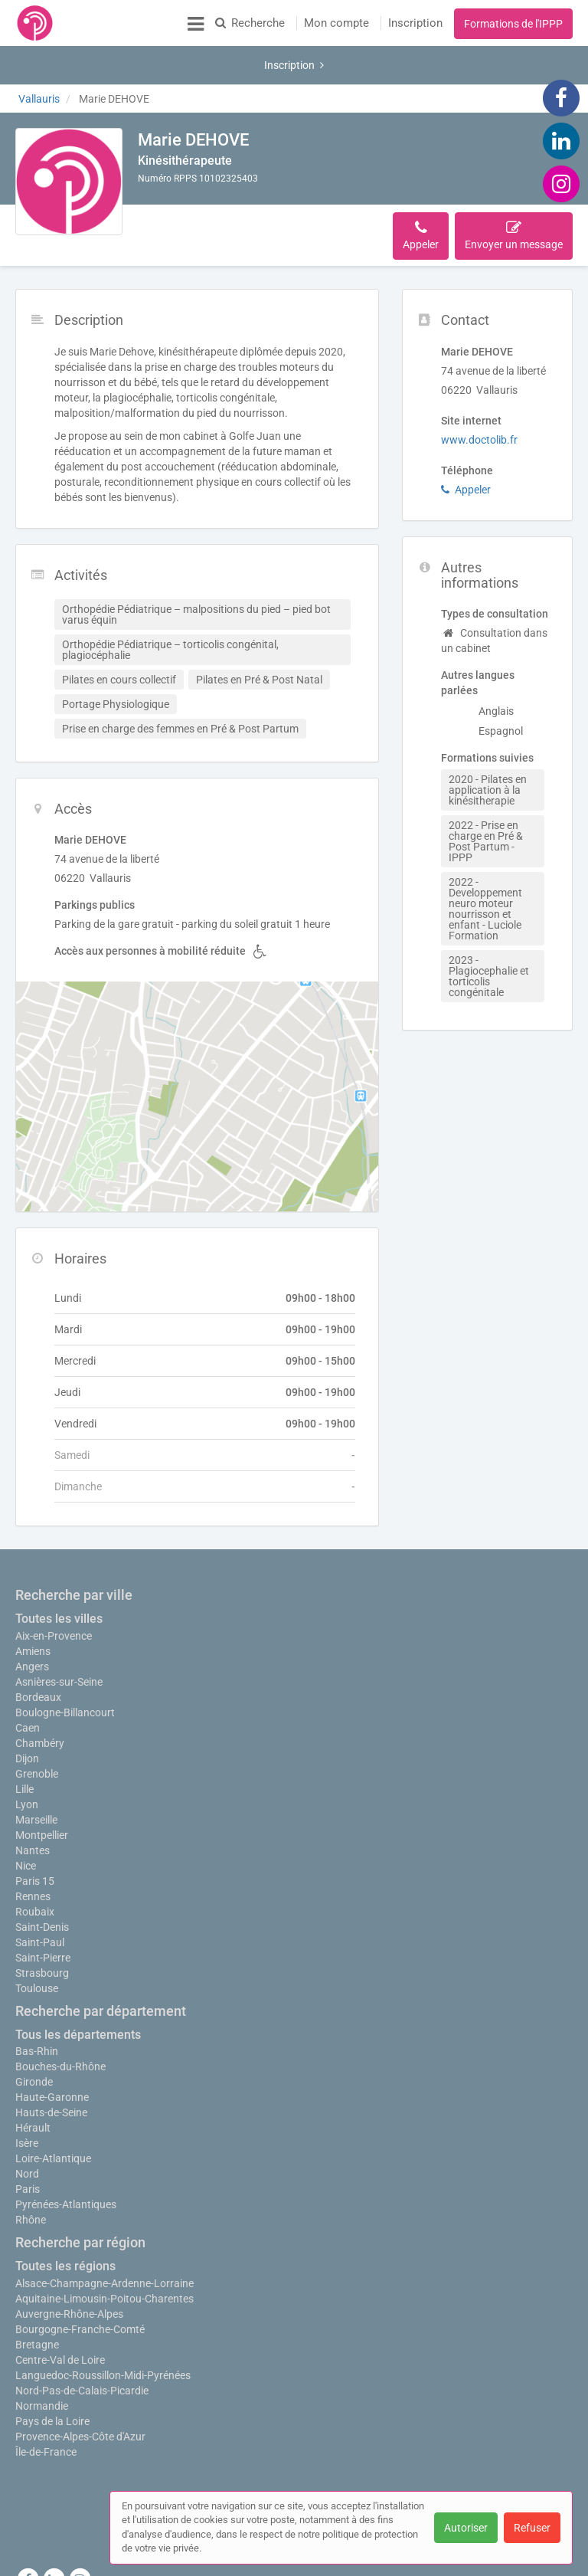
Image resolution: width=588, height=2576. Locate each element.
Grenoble (36, 1720)
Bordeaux (38, 1643)
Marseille (36, 1774)
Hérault (33, 2082)
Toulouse (36, 1942)
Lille (24, 1735)
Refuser (532, 2528)
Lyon (26, 1751)
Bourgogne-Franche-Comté (80, 2283)
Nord (27, 2128)
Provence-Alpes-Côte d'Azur (80, 2390)
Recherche (250, 23)
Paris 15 (34, 1835)
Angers (32, 1613)
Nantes (32, 1804)
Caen (27, 1674)
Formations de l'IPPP (513, 24)
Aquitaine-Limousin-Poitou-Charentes (104, 2253)
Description (174, 189)
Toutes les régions (65, 2220)
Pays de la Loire (52, 2375)
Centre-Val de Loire (60, 2314)
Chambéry (39, 1689)
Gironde (34, 2036)
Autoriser (466, 2528)
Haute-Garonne (52, 2051)
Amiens (33, 1597)
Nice (25, 1820)
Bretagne (37, 2299)
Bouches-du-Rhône (60, 2020)
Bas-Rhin (36, 2005)
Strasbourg (42, 1927)
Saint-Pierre (42, 1912)
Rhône (30, 2174)
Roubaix (34, 1866)
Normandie (41, 2360)
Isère (26, 2097)
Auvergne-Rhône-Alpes (69, 2268)
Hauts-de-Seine (51, 2066)
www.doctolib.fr (479, 386)
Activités (242, 189)
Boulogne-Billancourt (65, 1659)
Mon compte (336, 23)
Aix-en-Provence (53, 1582)
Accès (296, 189)
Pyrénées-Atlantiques (65, 2158)
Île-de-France (46, 2406)
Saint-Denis (42, 1881)
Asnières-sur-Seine (59, 1628)
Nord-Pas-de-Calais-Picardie (82, 2344)
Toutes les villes (59, 1565)
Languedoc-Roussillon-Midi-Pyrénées (103, 2329)
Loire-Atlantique (53, 2112)
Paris (27, 2143)
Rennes (33, 1850)
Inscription (415, 23)
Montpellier (41, 1789)
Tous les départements (78, 1988)
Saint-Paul (39, 1896)
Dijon (27, 1705)
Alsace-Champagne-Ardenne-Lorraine (104, 2237)
